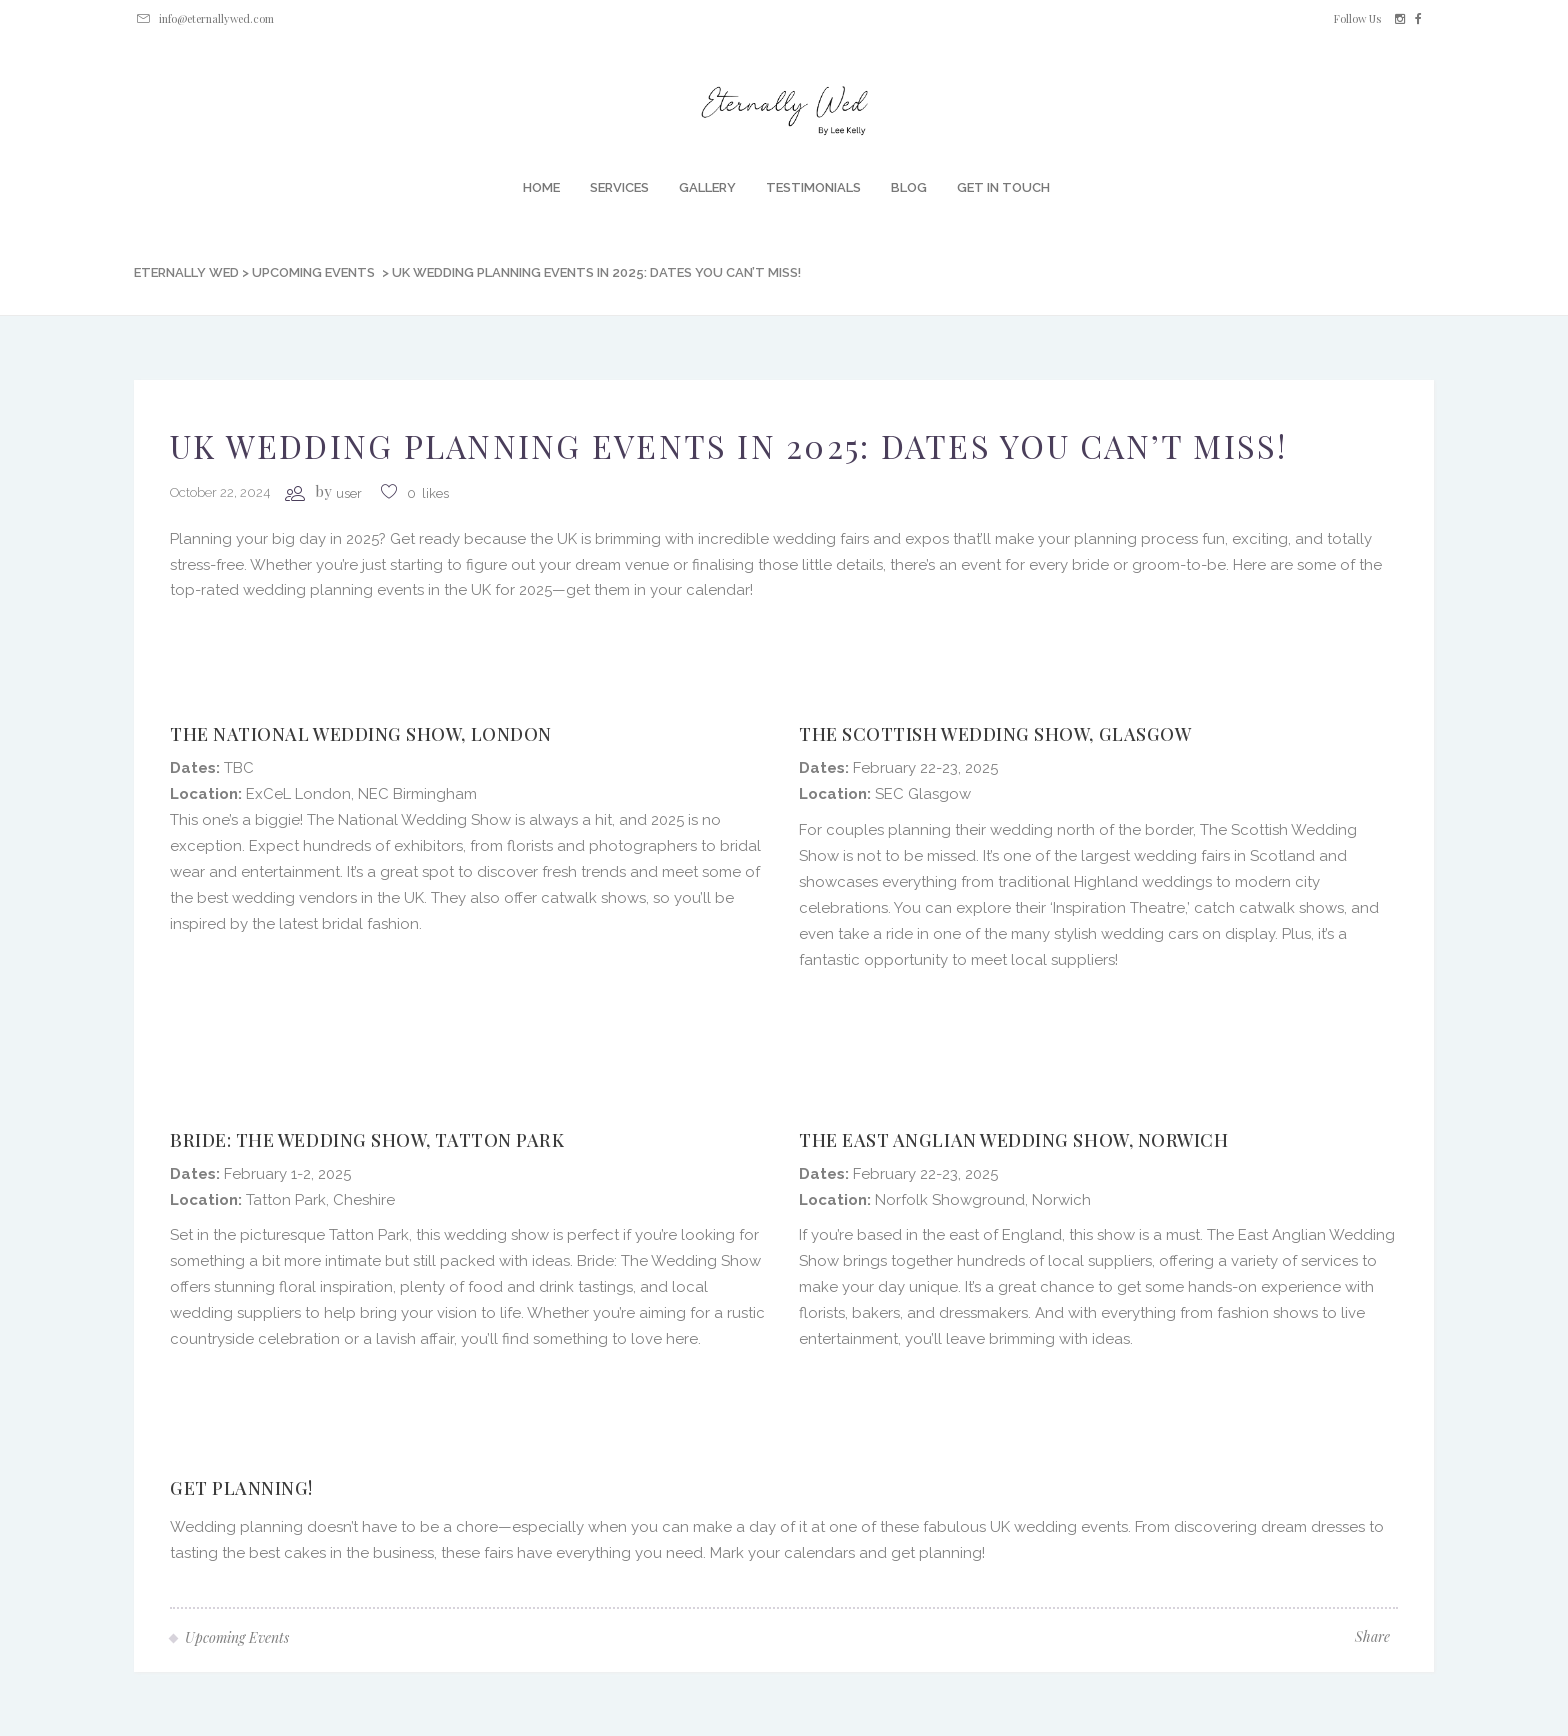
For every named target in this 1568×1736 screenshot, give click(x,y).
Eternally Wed (186, 272)
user (349, 493)
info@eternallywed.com (216, 18)
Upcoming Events (313, 272)
